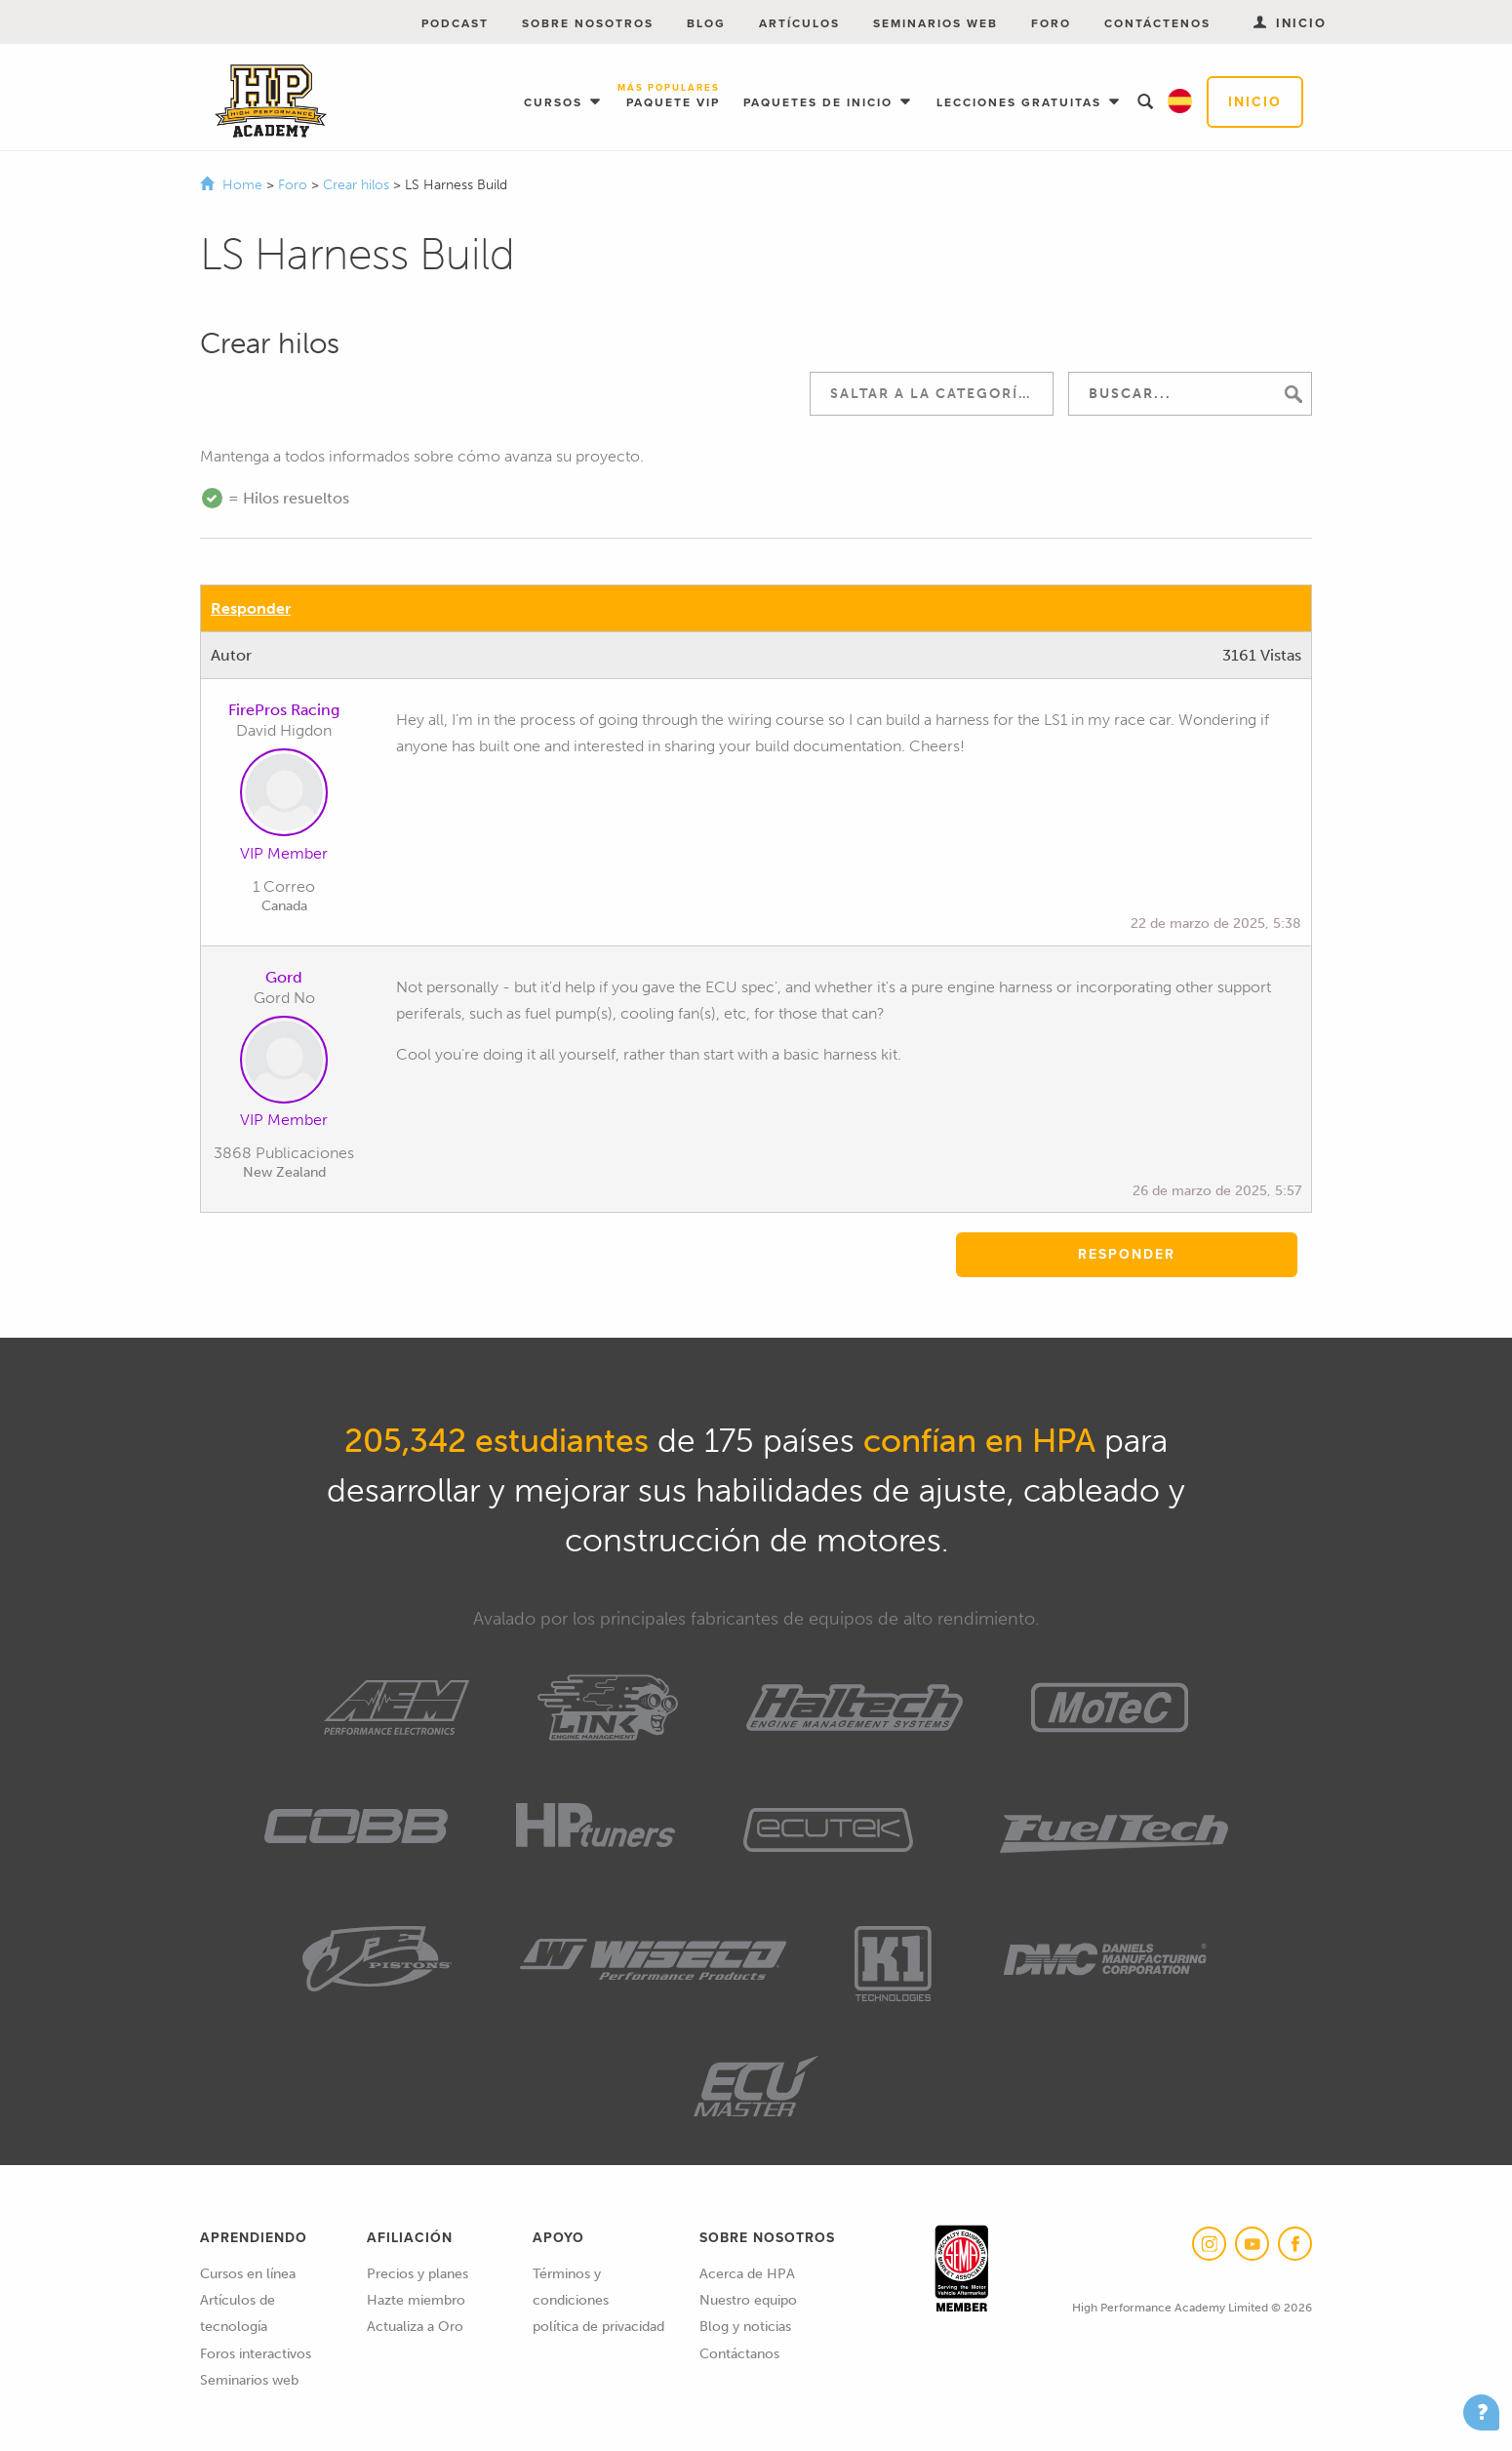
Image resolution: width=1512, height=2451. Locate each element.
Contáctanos (739, 2354)
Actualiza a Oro (415, 2326)
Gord (283, 977)
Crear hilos (358, 185)
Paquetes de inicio (820, 102)
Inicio (1255, 102)
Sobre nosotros (588, 23)
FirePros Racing (283, 710)
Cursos (555, 102)
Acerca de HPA (747, 2274)
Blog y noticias (745, 2326)
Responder (251, 608)
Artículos (799, 23)
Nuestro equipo (748, 2300)
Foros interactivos (255, 2354)
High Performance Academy (271, 101)
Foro (1051, 23)
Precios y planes (417, 2274)
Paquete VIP (673, 97)
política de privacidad (598, 2326)
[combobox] (932, 394)
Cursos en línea (248, 2274)
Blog (706, 23)
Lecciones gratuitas (1021, 102)
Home (242, 185)
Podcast (455, 23)
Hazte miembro (416, 2300)
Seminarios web (935, 23)
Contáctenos (1157, 23)
